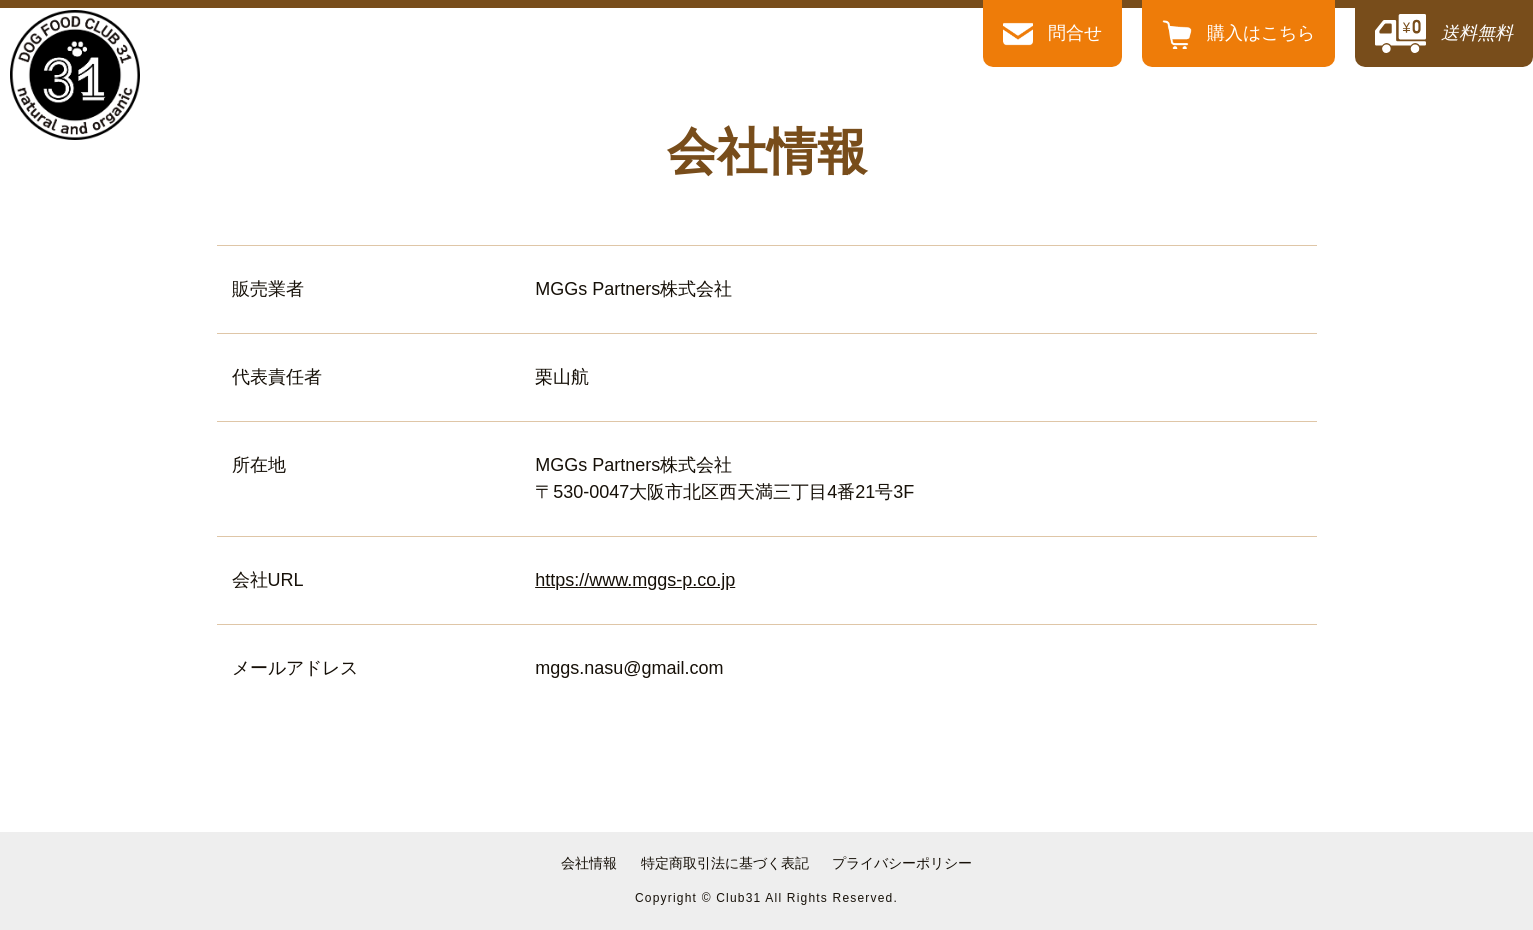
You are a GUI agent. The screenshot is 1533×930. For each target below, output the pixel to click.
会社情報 (589, 863)
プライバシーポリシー (902, 863)
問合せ (1052, 34)
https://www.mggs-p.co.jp (635, 580)
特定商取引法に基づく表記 (725, 863)
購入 (1238, 33)
